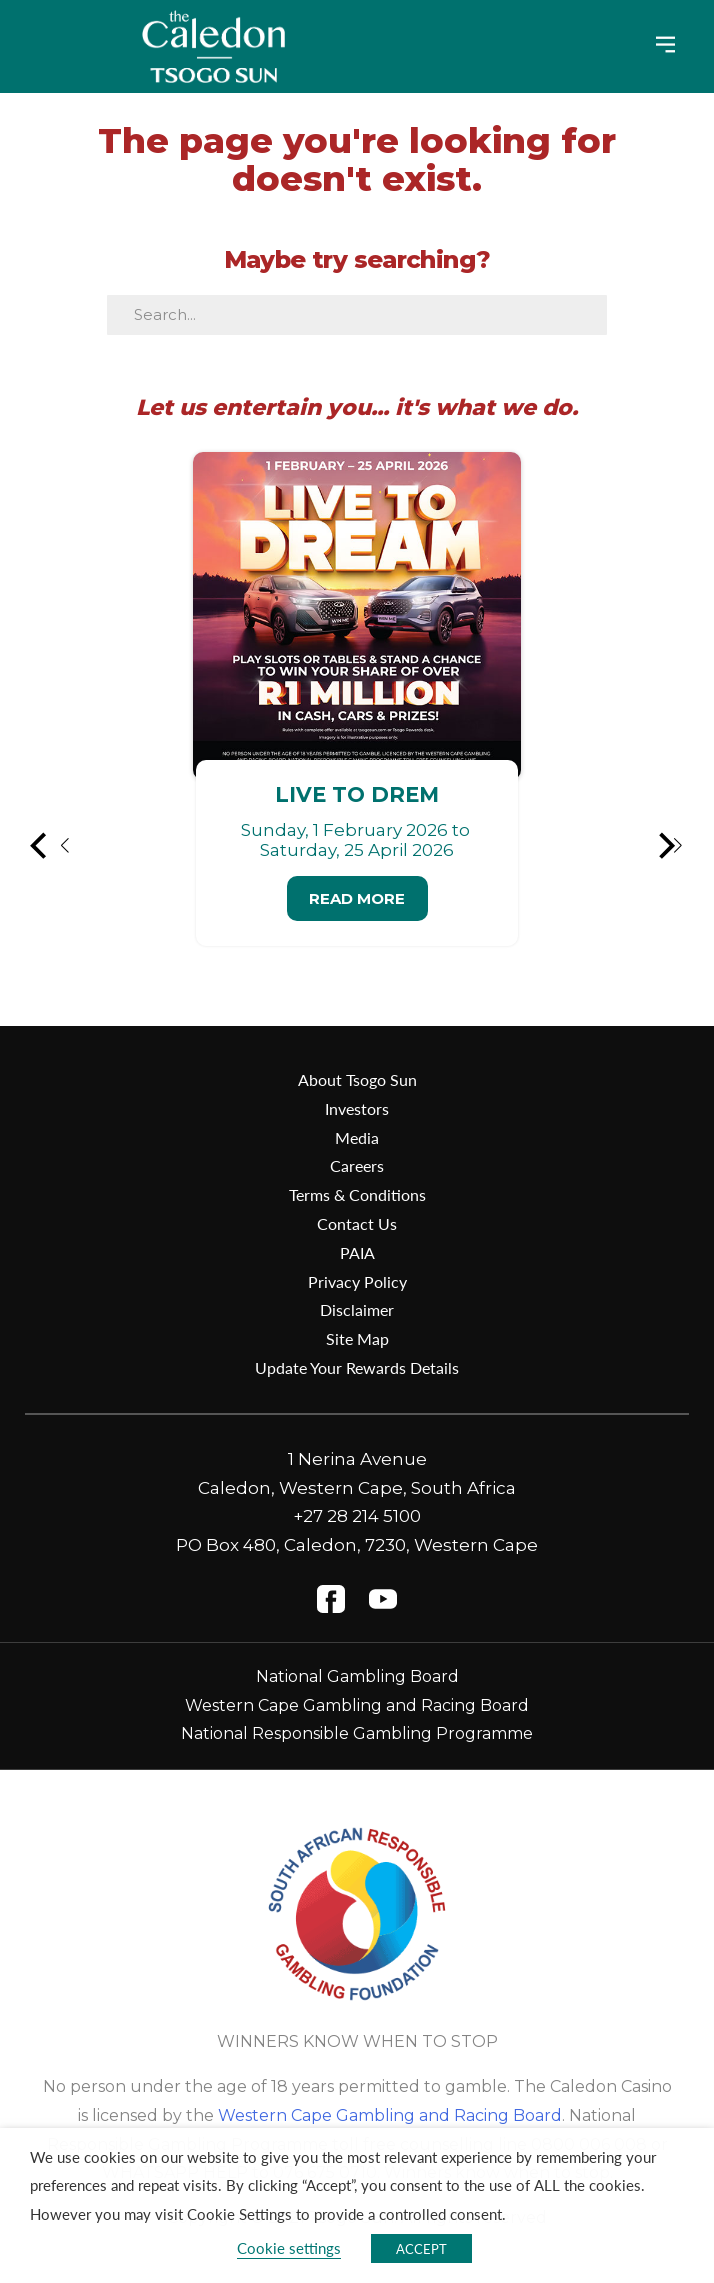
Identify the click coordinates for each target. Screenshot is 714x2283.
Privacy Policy (357, 1281)
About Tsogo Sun (357, 1079)
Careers (357, 1165)
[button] (51, 846)
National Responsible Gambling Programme (357, 1733)
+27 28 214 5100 (357, 1516)
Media (357, 1137)
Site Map (357, 1338)
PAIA (357, 1252)
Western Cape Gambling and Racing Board (357, 1705)
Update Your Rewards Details (357, 1367)
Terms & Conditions (357, 1194)
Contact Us (357, 1223)
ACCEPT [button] (421, 2248)
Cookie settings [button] (289, 2248)
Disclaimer (357, 1309)
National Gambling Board (357, 1676)
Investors (357, 1108)
